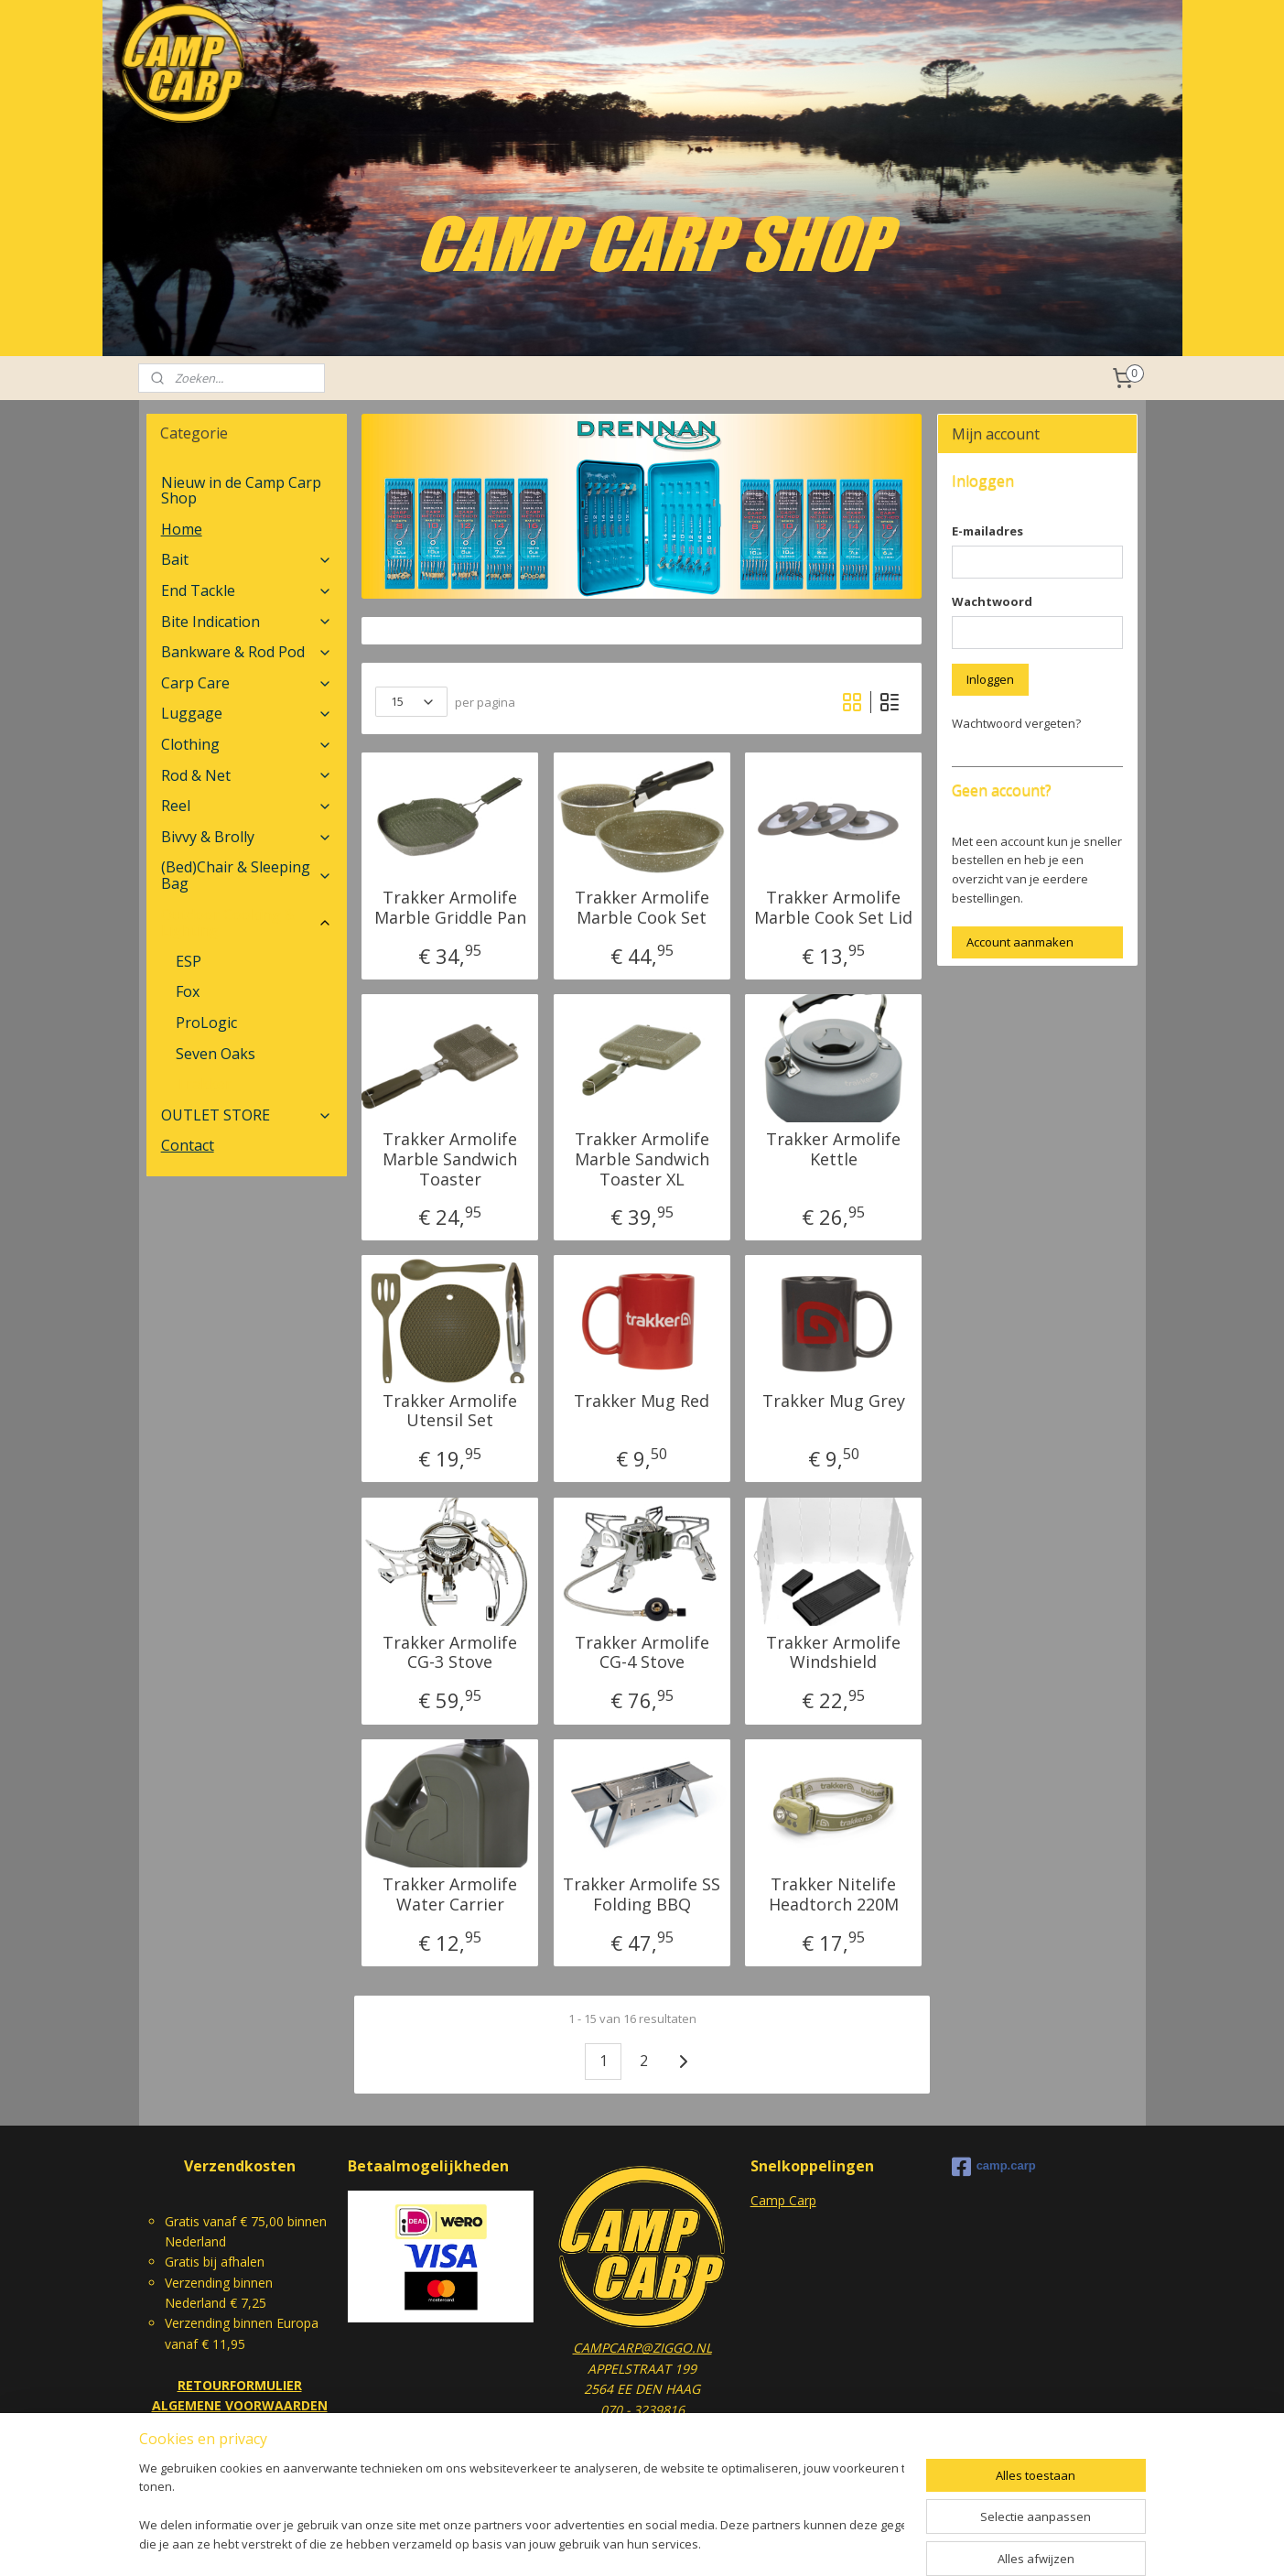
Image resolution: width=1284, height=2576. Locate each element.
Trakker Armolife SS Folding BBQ (641, 1894)
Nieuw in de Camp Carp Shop (241, 490)
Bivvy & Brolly (246, 837)
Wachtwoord (992, 601)
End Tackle (246, 590)
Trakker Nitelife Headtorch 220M (834, 1894)
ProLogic (206, 1022)
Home (181, 529)
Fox (188, 991)
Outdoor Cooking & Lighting (246, 922)
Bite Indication (246, 622)
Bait (246, 559)
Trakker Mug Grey (833, 1401)
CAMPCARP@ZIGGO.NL (642, 2347)
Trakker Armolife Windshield (833, 1652)
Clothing (246, 744)
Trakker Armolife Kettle (833, 1149)
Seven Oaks (215, 1054)
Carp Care (246, 683)
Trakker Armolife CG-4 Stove (642, 1652)
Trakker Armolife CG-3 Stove (450, 1652)
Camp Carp (783, 2200)
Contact (187, 1145)
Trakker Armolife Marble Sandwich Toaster (450, 1159)
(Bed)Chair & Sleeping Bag (246, 875)
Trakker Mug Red (641, 1401)
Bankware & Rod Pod (246, 652)
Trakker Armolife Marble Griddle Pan (450, 907)
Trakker (204, 1084)
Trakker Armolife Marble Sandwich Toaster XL (642, 1159)
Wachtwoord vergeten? (1016, 723)
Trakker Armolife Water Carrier (450, 1894)
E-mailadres (987, 531)
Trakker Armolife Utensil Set (450, 1411)
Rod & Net (246, 775)
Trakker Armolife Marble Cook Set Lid (833, 907)
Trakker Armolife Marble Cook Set (642, 907)
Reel (246, 806)
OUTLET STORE (246, 1115)
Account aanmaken (1020, 942)
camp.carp (994, 2167)
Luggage (246, 713)
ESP (188, 961)
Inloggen (990, 679)
